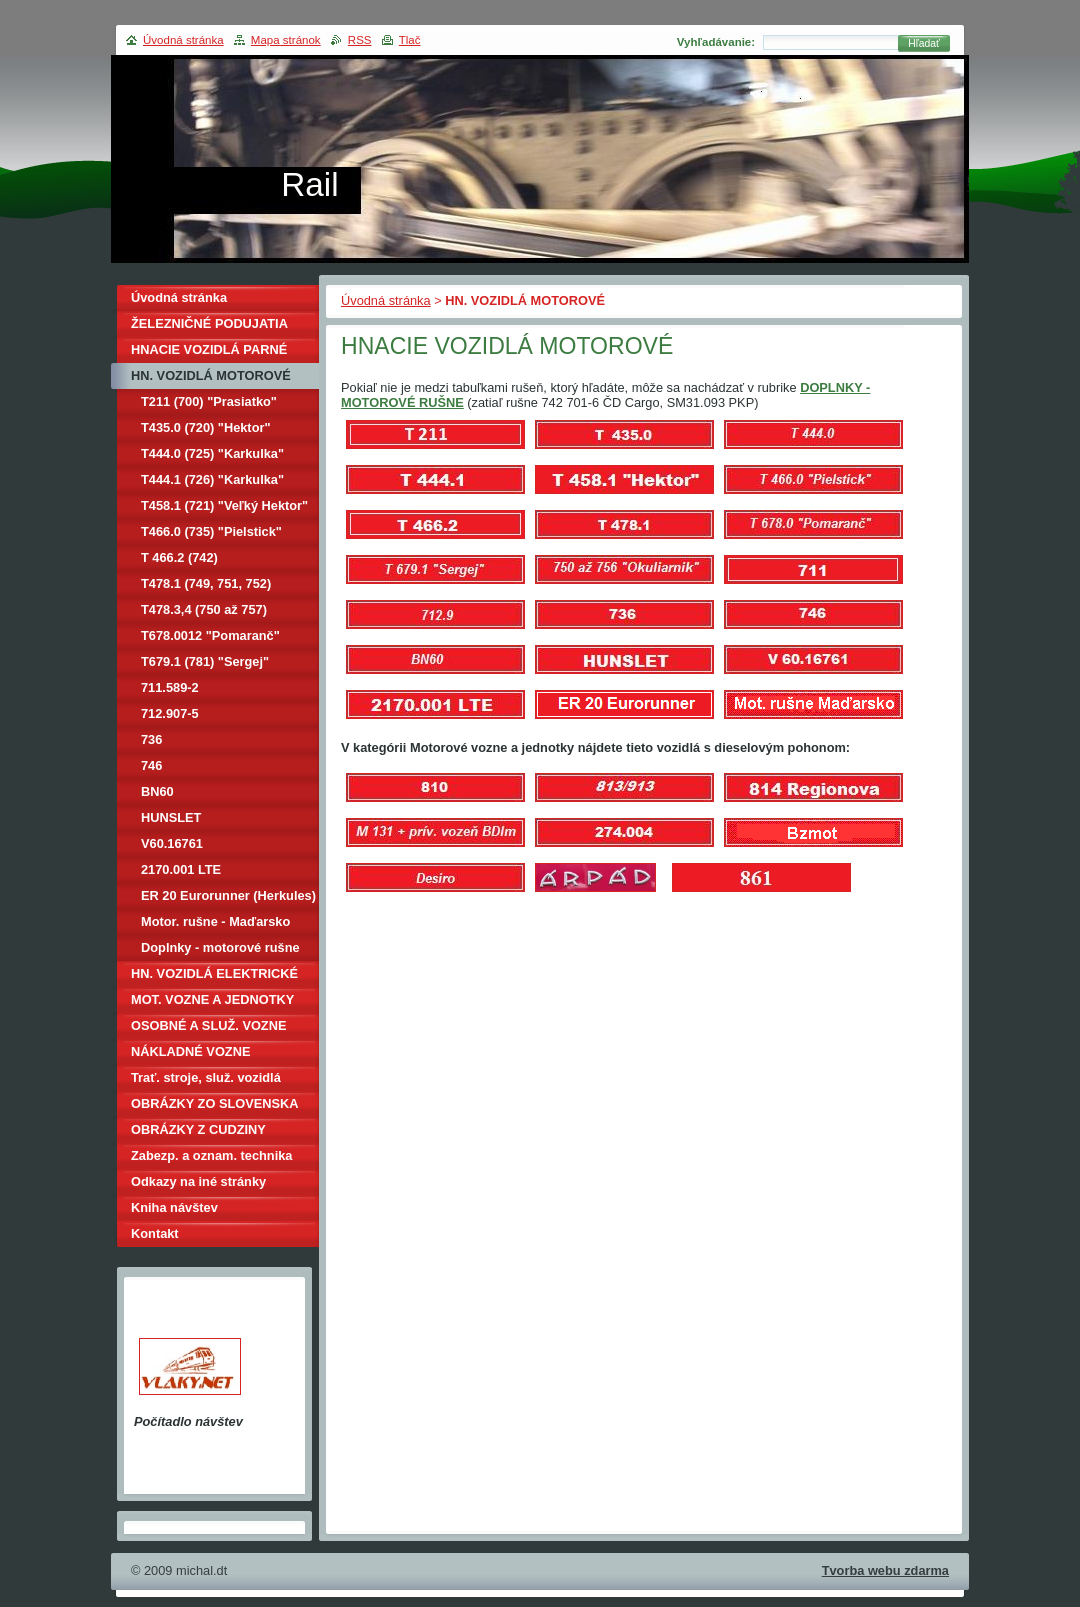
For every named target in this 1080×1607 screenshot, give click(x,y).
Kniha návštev (174, 1207)
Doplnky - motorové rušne (220, 947)
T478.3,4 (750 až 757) (204, 609)
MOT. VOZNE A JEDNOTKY (212, 999)
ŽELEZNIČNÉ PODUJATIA (209, 323)
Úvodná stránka (386, 300)
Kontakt (155, 1233)
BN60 (157, 791)
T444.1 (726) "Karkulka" (212, 479)
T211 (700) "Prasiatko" (209, 401)
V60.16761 (172, 843)
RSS (360, 40)
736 (151, 739)
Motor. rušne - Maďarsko (215, 921)
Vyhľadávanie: (716, 42)
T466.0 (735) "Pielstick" (211, 531)
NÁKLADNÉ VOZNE (190, 1051)
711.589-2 (170, 687)
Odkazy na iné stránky (198, 1181)
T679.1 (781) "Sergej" (205, 661)
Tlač (410, 40)
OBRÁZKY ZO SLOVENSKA (215, 1103)
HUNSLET (171, 817)
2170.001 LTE (181, 869)
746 (151, 765)
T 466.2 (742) (179, 557)
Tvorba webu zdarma (885, 1570)
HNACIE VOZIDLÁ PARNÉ (209, 349)
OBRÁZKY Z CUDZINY (198, 1129)
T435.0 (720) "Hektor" (206, 427)
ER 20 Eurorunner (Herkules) (228, 895)
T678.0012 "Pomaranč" (210, 635)
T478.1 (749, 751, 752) (206, 583)
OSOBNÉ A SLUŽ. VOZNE (208, 1025)
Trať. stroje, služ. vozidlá (206, 1077)
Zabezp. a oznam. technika (211, 1155)
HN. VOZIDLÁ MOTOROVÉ (211, 375)
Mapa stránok (286, 40)
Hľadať (924, 43)
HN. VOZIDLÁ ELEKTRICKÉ (214, 973)
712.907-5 (170, 713)
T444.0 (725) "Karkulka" (212, 453)
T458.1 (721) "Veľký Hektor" (224, 505)
